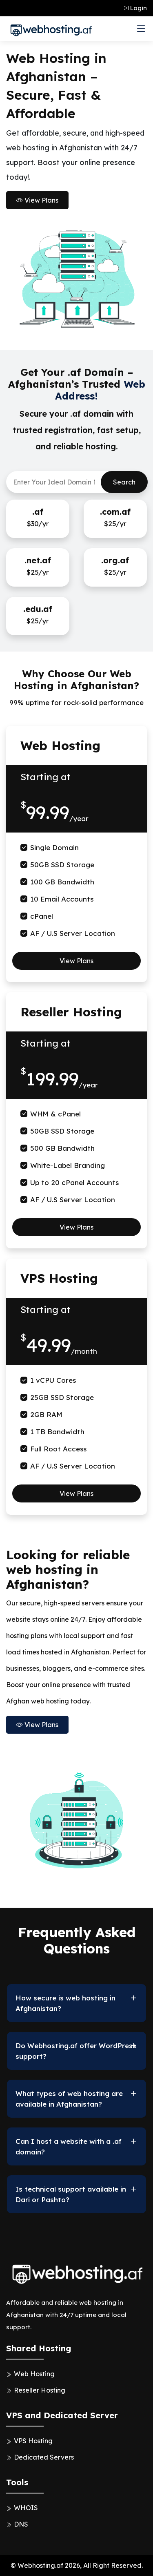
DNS (21, 2524)
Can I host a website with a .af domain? (69, 2146)
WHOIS (26, 2508)
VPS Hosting (33, 2441)
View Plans (37, 200)
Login (134, 8)
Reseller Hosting (39, 2390)
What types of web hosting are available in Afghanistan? (69, 2098)
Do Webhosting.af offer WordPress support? (76, 2050)
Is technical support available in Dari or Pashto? (71, 2194)
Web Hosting (34, 2374)
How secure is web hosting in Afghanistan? (65, 2003)
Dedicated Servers (44, 2457)
